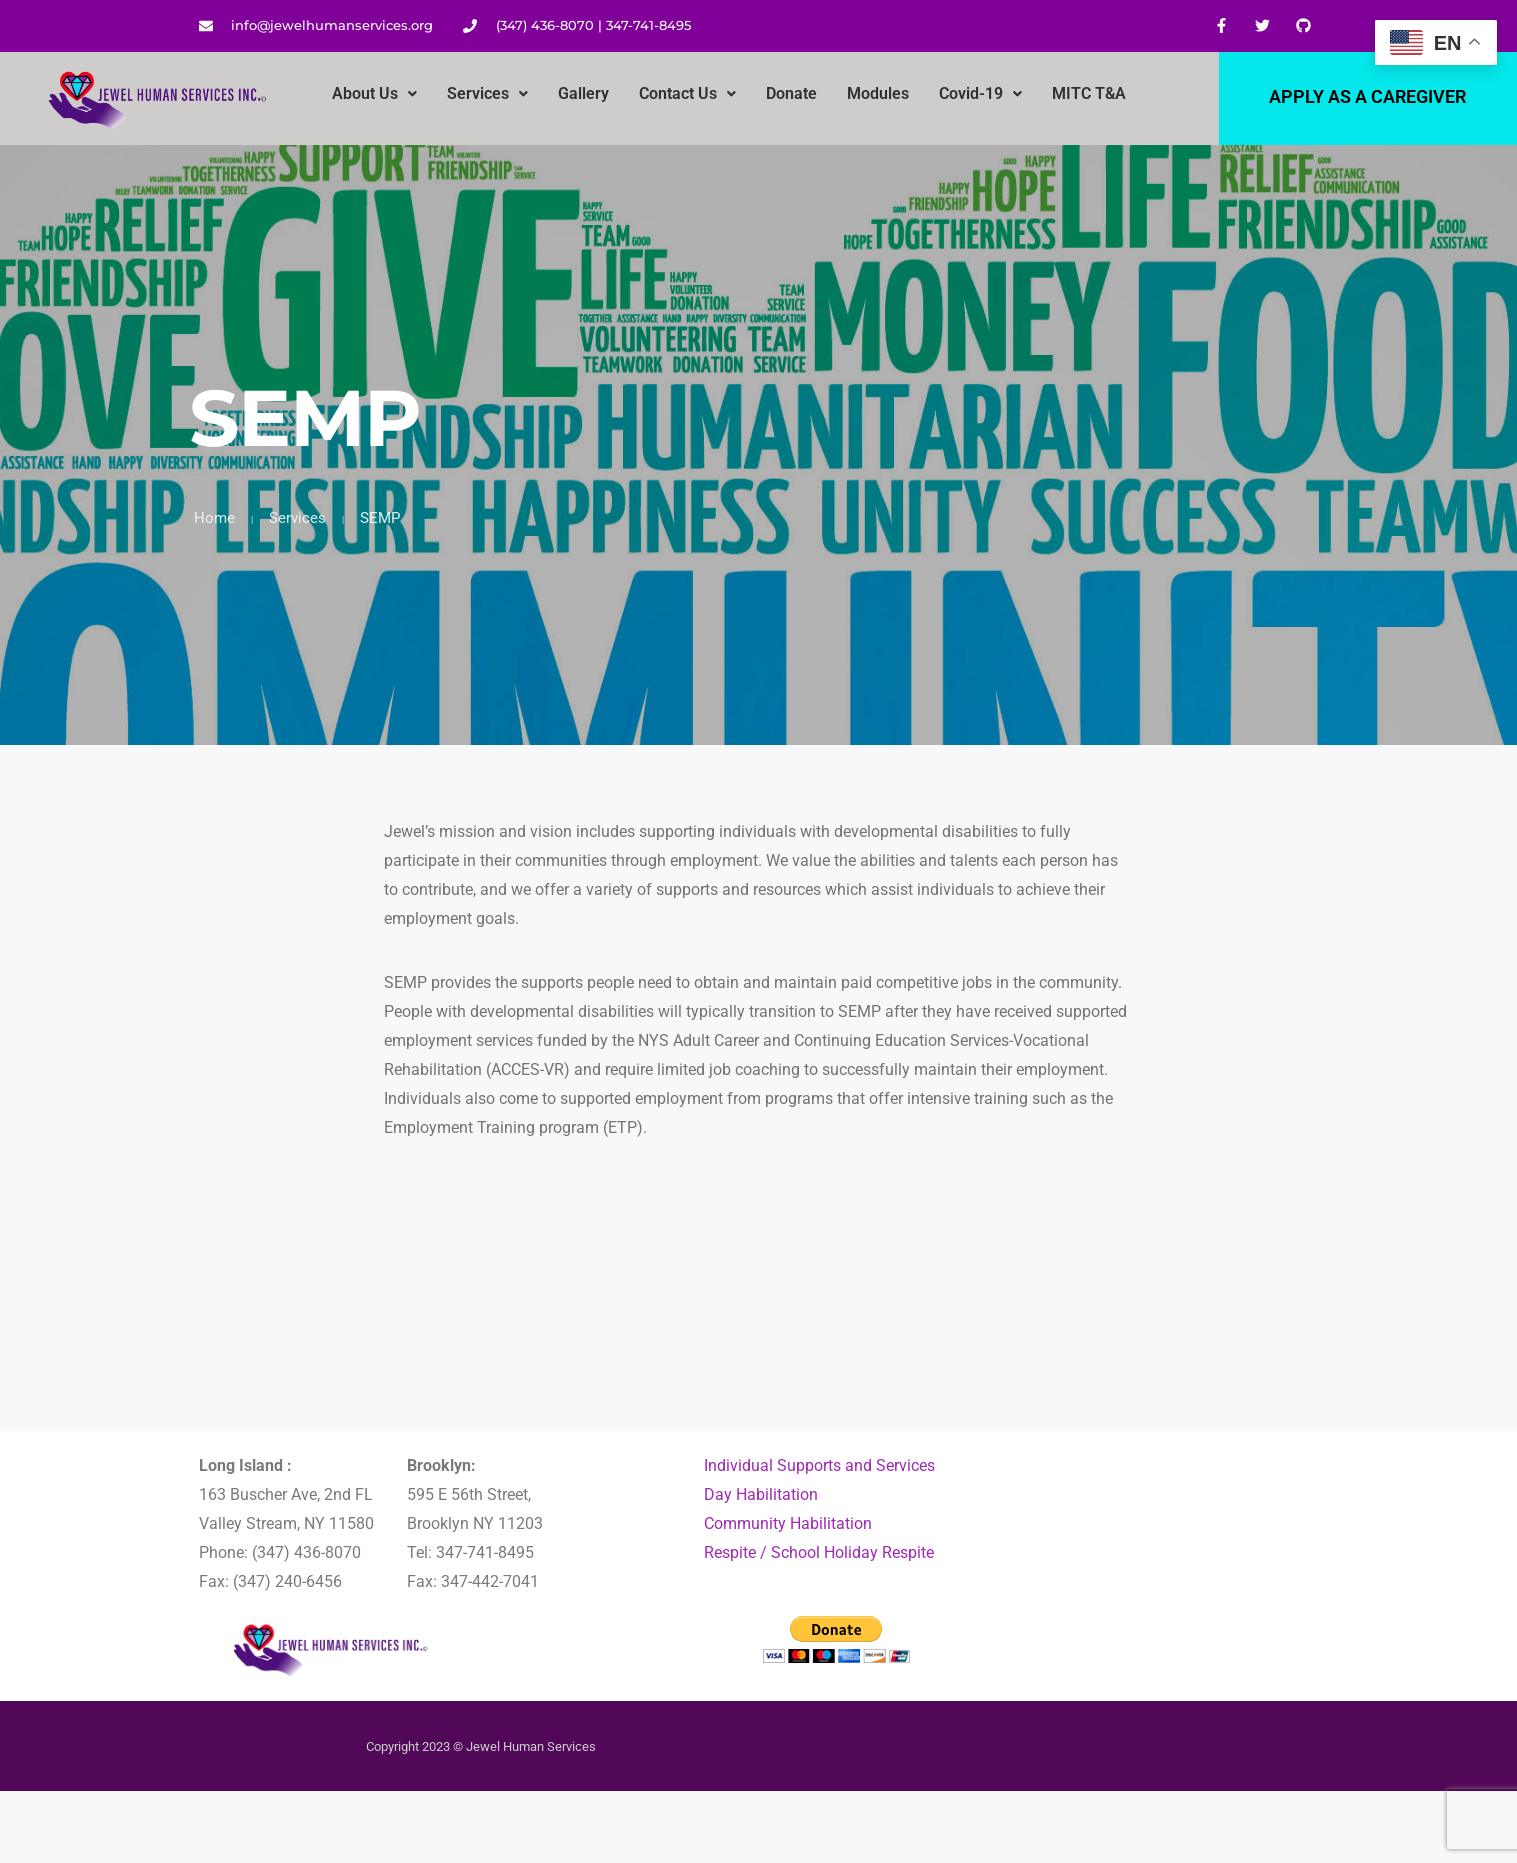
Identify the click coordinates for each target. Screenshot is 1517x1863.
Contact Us (687, 93)
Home (214, 518)
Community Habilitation (788, 1523)
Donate (791, 93)
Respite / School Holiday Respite (819, 1552)
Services (487, 93)
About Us (374, 93)
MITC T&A (1089, 93)
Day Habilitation (761, 1494)
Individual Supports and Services (819, 1465)
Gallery (583, 93)
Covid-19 (980, 93)
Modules (878, 93)
